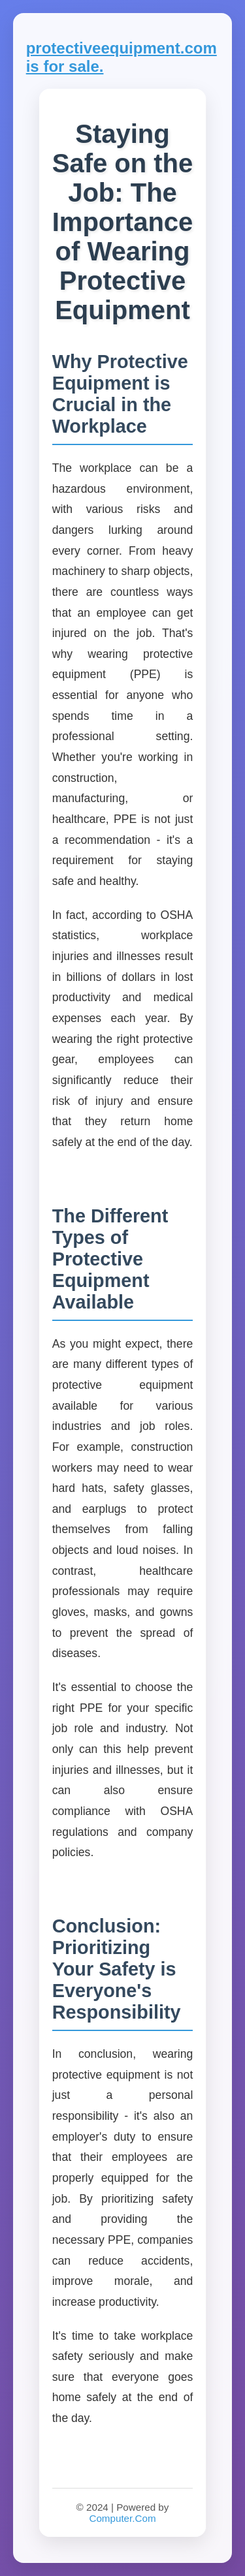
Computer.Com (122, 2518)
